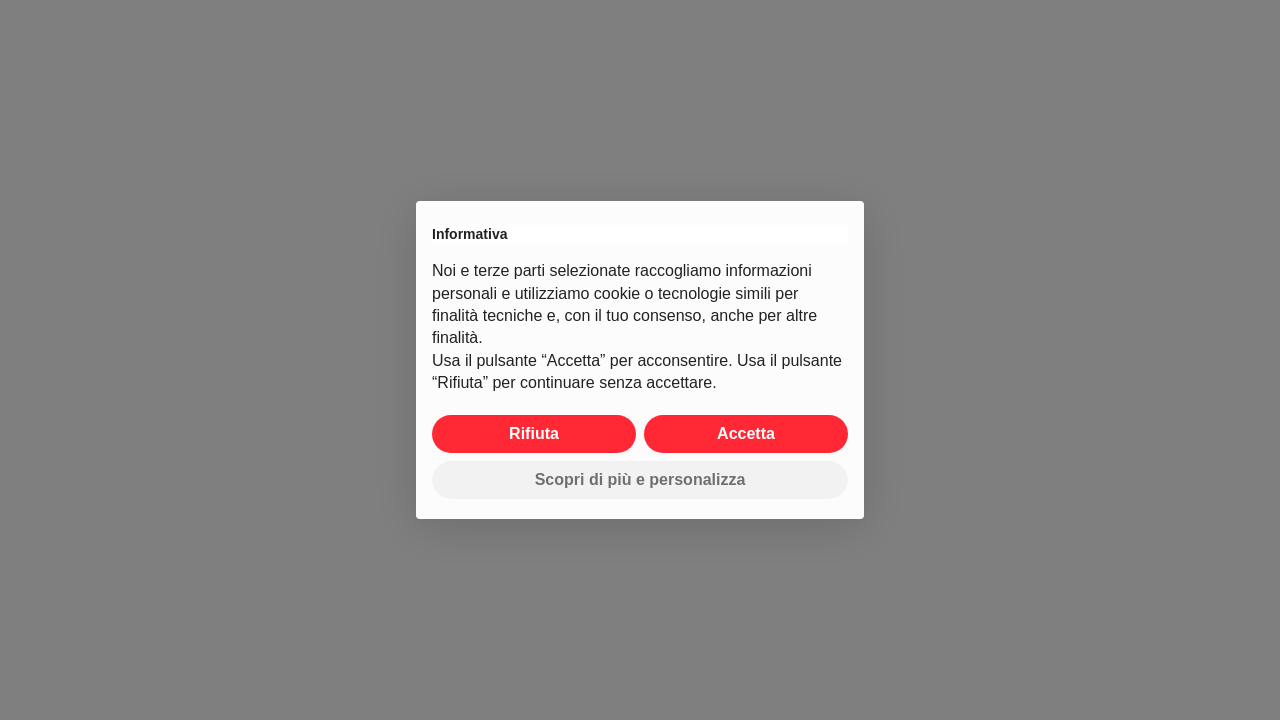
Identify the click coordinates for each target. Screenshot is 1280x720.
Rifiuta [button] (534, 433)
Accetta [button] (746, 433)
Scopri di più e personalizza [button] (640, 479)
